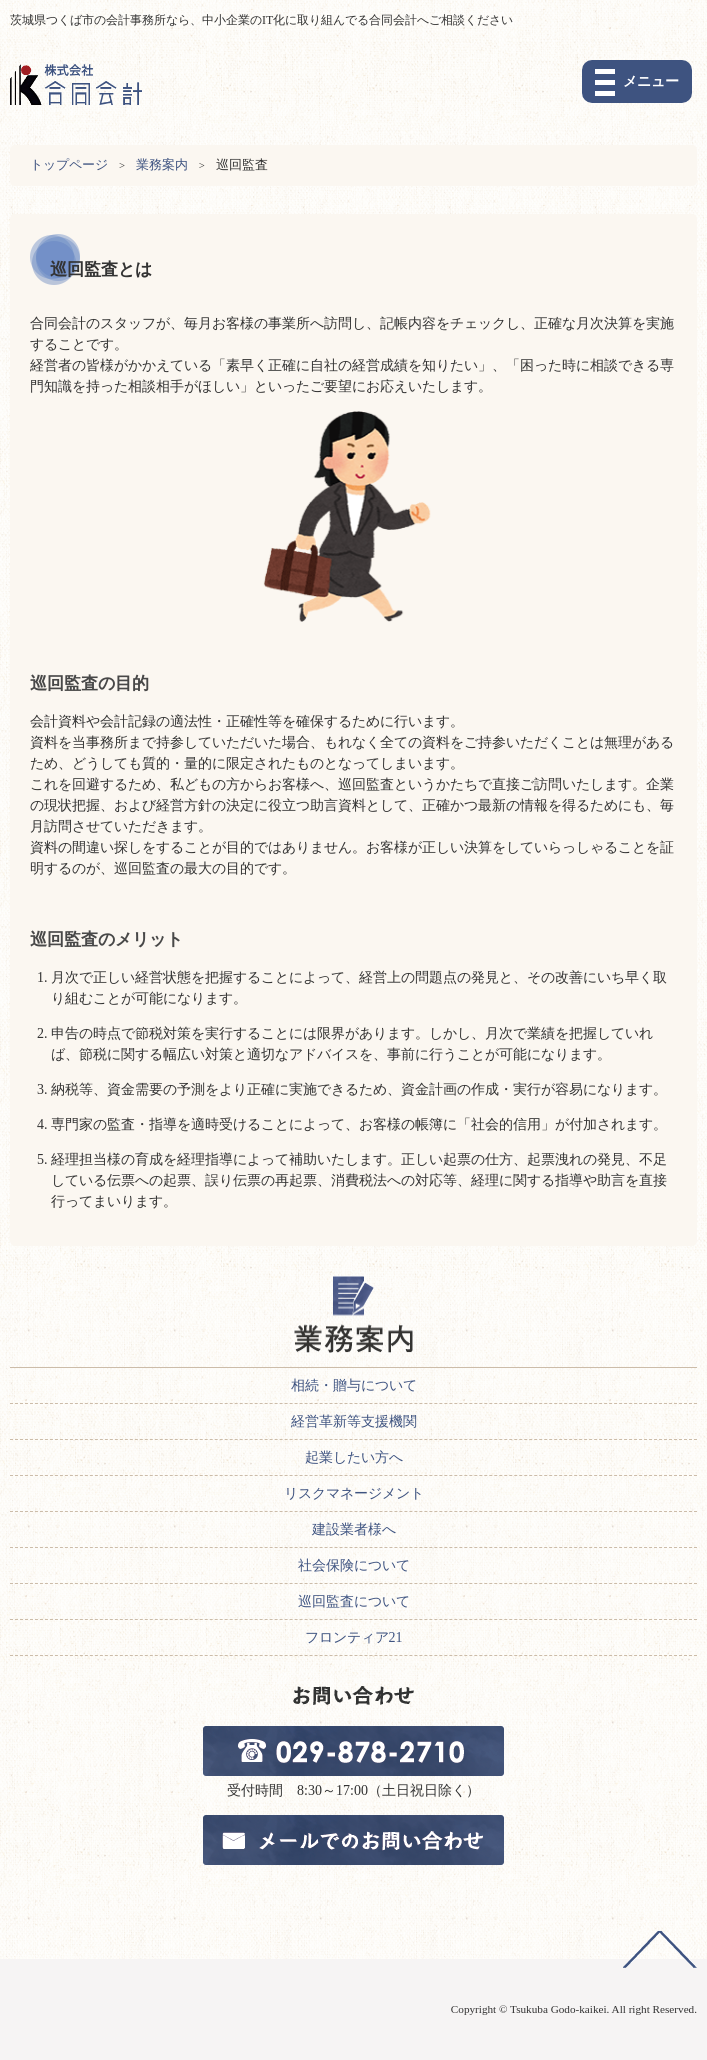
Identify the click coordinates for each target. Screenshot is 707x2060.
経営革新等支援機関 (354, 1421)
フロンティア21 (354, 1637)
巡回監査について (354, 1601)
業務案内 (162, 165)
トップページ (69, 165)
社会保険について (354, 1565)
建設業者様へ (354, 1529)
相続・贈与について (354, 1385)
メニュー (651, 81)
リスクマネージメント (354, 1493)
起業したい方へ (354, 1457)
